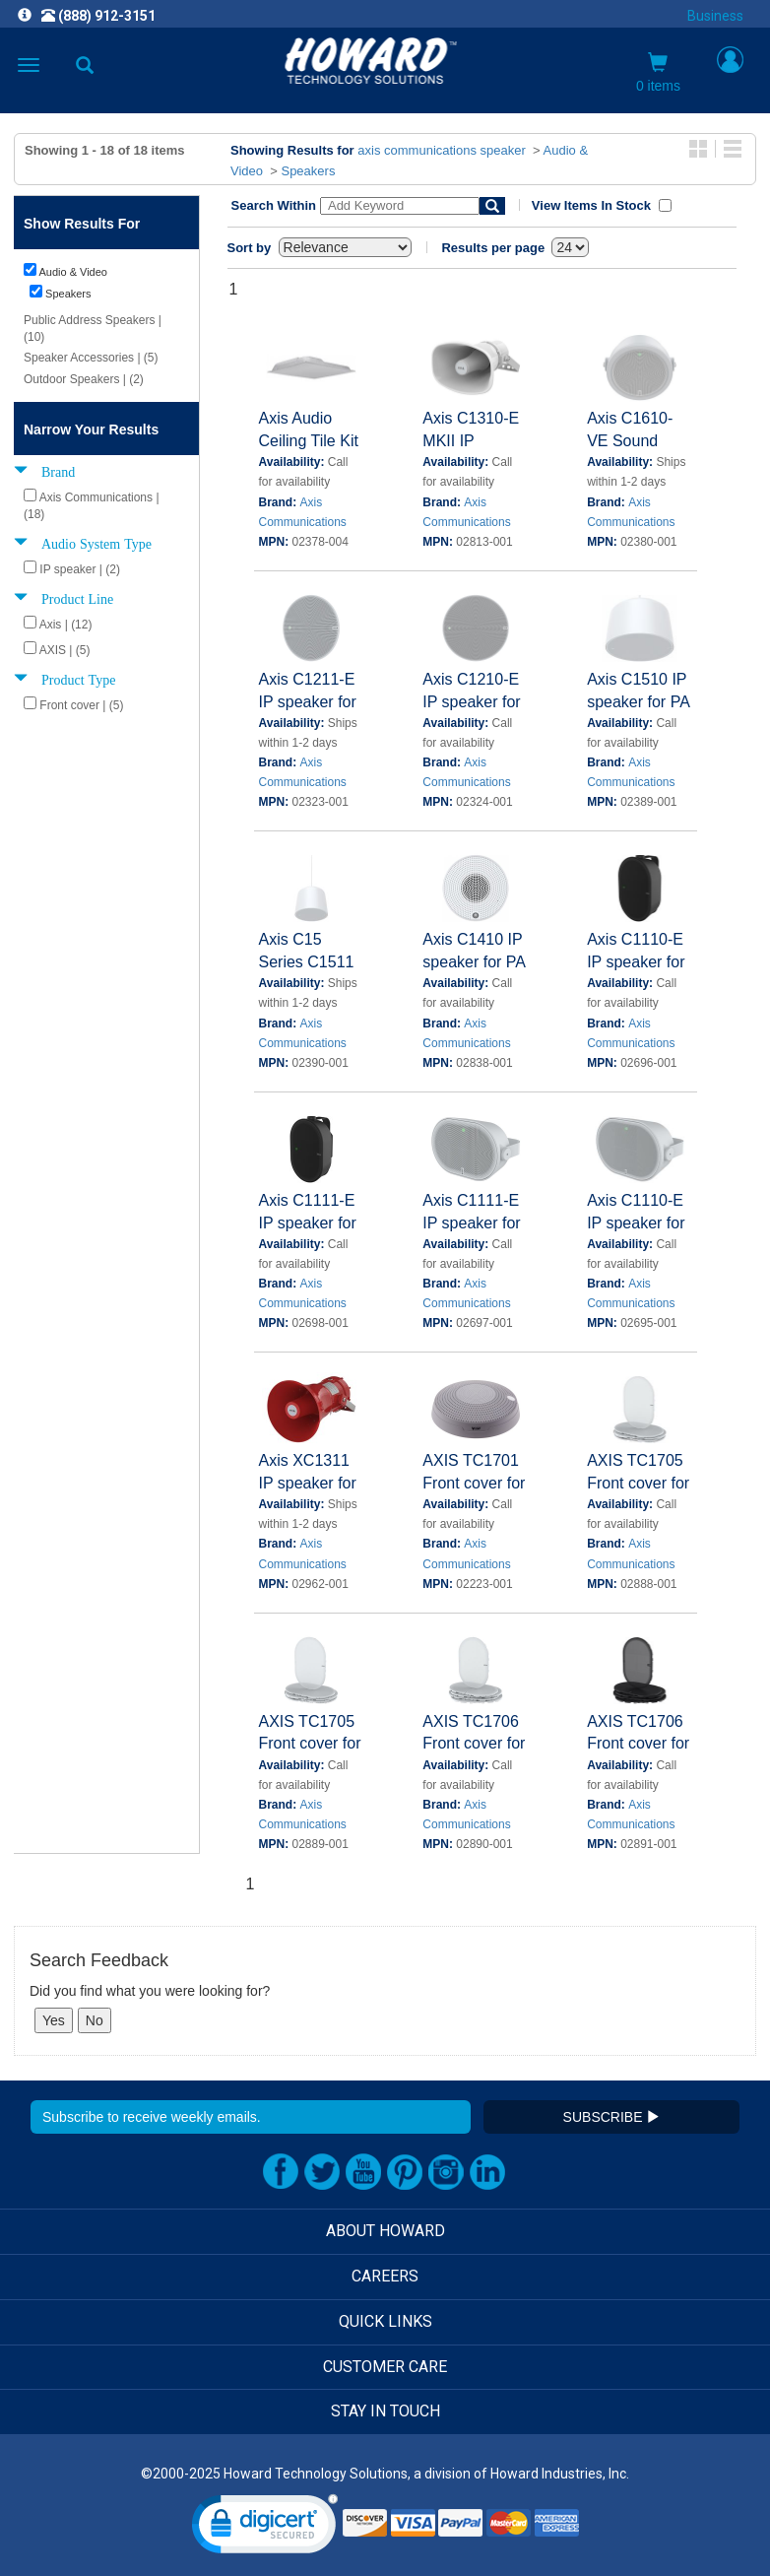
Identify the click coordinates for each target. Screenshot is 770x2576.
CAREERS (385, 2276)
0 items (658, 73)
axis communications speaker (441, 150)
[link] (265, 2528)
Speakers (308, 171)
